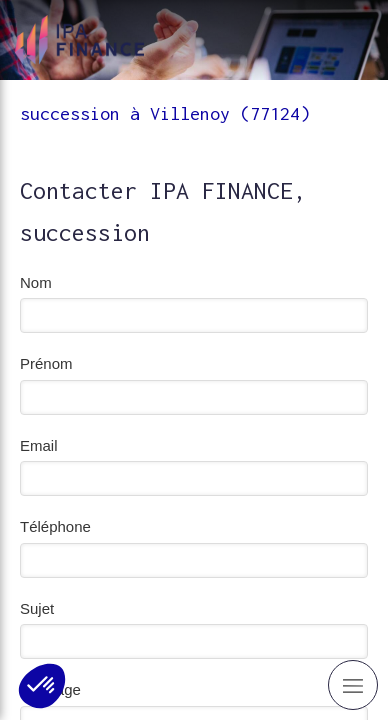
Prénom (46, 363)
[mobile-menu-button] (353, 685)
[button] (42, 686)
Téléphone (55, 526)
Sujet (37, 608)
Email (39, 445)
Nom (36, 282)
